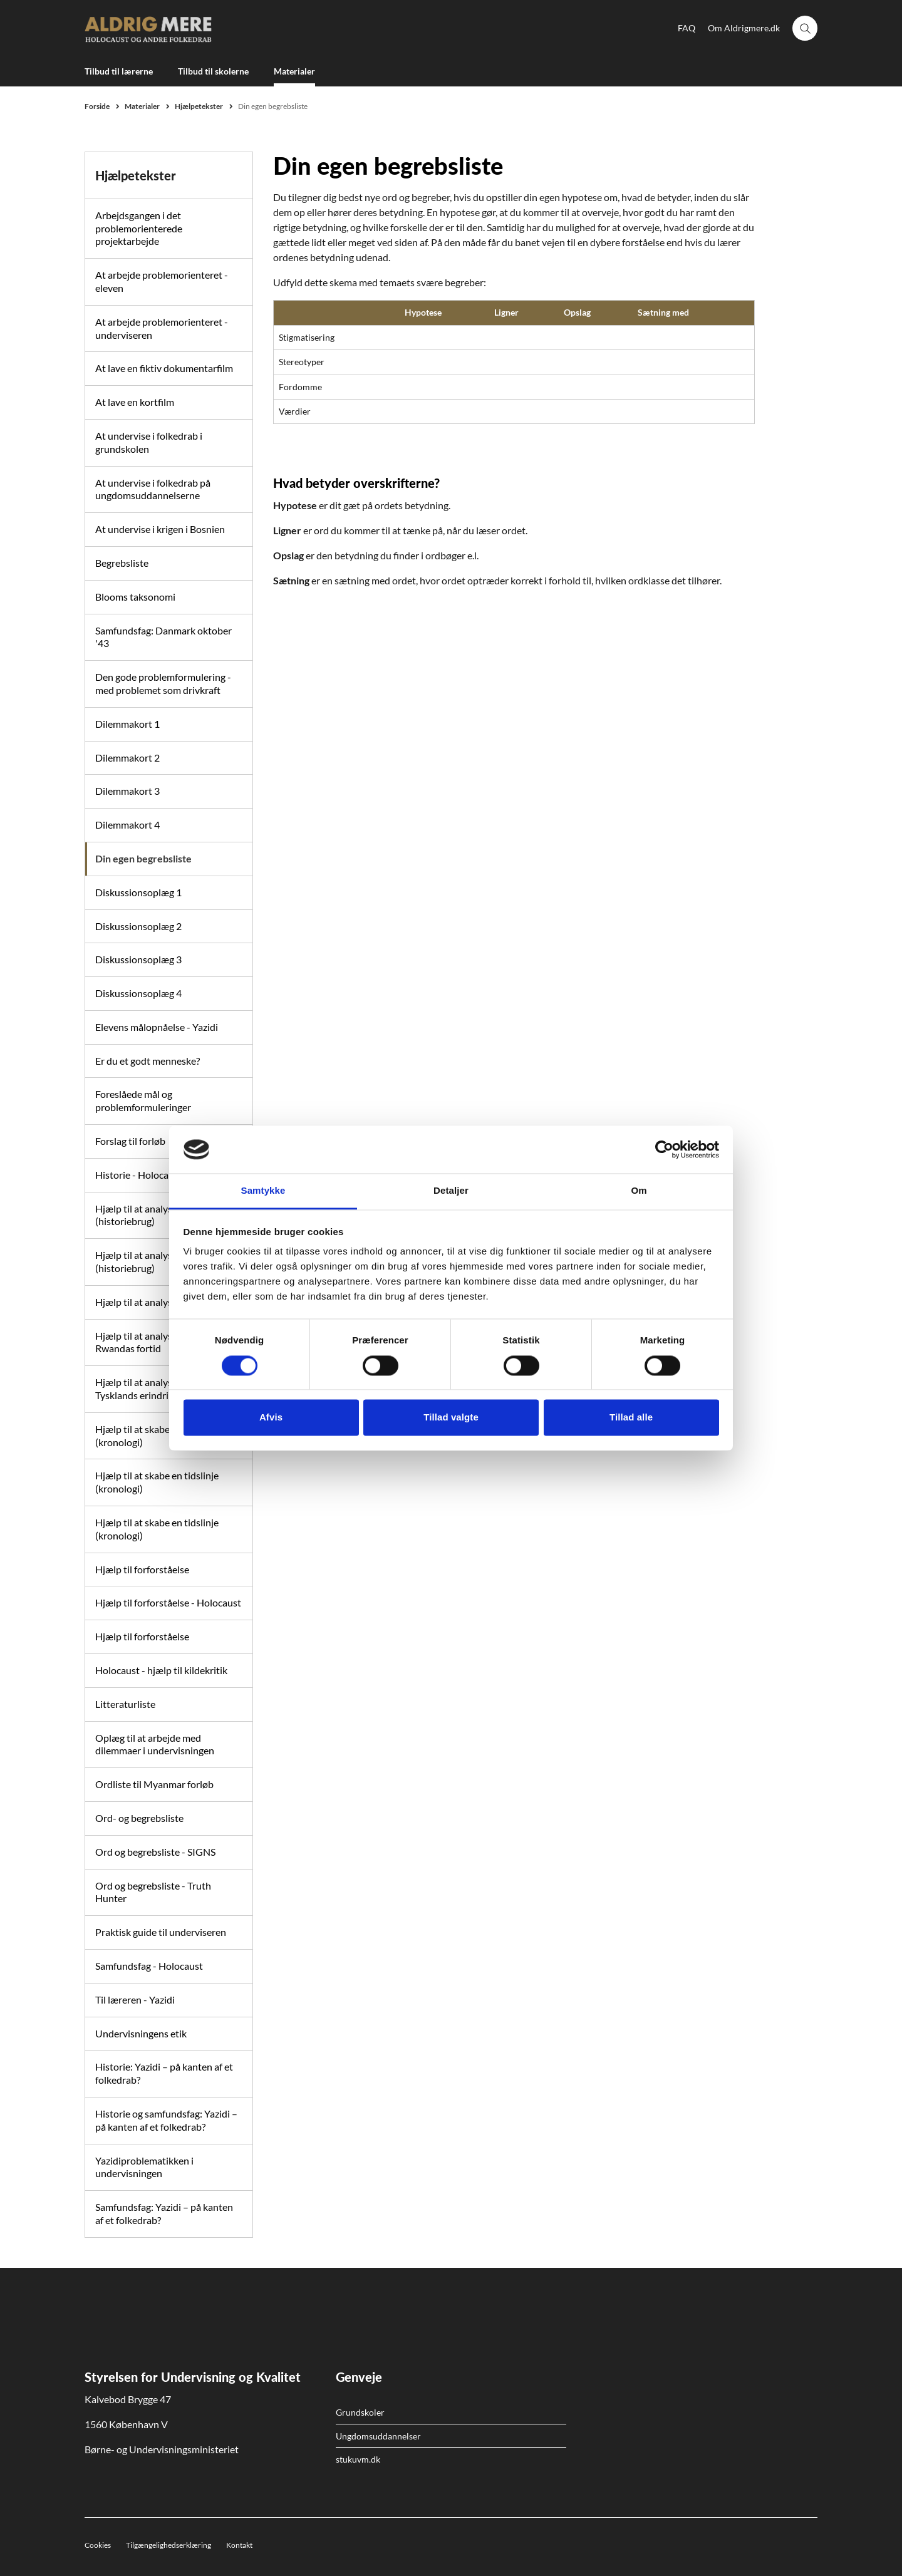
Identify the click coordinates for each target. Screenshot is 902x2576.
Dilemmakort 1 (127, 724)
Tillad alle (631, 1417)
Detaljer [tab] (451, 1191)
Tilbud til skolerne (213, 71)
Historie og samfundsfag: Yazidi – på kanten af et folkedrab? (166, 2120)
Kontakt (239, 2545)
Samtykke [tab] (263, 1191)
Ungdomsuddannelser (378, 2436)
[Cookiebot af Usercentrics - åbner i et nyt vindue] (664, 1149)
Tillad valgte (451, 1417)
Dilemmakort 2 (127, 757)
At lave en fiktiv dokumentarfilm (164, 368)
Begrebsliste (121, 563)
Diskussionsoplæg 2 (138, 926)
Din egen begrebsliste (143, 858)
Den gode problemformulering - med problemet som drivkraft (163, 683)
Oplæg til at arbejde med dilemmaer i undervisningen (154, 1744)
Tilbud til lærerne (119, 71)
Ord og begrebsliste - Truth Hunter (153, 1892)
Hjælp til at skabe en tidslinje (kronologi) (157, 1481)
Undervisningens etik (141, 2033)
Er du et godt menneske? (147, 1061)
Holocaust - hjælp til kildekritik (161, 1670)
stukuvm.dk (358, 2459)
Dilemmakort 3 (127, 791)
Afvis (271, 1417)
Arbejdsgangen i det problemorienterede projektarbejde (138, 228)
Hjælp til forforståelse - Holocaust (168, 1602)
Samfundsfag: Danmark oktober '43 (163, 636)
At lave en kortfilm (134, 402)
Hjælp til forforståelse (142, 1569)
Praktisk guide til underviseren (160, 1932)
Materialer (294, 71)
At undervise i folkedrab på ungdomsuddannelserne (152, 489)
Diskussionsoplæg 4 (138, 993)
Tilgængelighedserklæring (168, 2545)
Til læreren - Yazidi (135, 1999)
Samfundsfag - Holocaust (149, 1966)
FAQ (686, 28)
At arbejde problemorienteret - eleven (161, 281)
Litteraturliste (125, 1704)
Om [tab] (638, 1191)
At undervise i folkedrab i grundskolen (148, 442)
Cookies (98, 2545)
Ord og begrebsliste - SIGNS (155, 1852)
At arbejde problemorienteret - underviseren (161, 328)
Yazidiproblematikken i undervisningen (144, 2167)
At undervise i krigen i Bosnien (160, 529)
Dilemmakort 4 (127, 824)
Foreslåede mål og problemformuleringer (143, 1100)
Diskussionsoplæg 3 (138, 959)
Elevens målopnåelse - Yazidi (156, 1027)
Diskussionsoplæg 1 (138, 892)
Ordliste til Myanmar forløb (154, 1784)
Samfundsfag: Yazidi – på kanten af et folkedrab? (164, 2213)
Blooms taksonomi (135, 597)
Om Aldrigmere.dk (744, 28)
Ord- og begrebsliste (139, 1818)
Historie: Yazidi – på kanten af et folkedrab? (164, 2073)
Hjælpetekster (135, 175)
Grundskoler (360, 2412)
